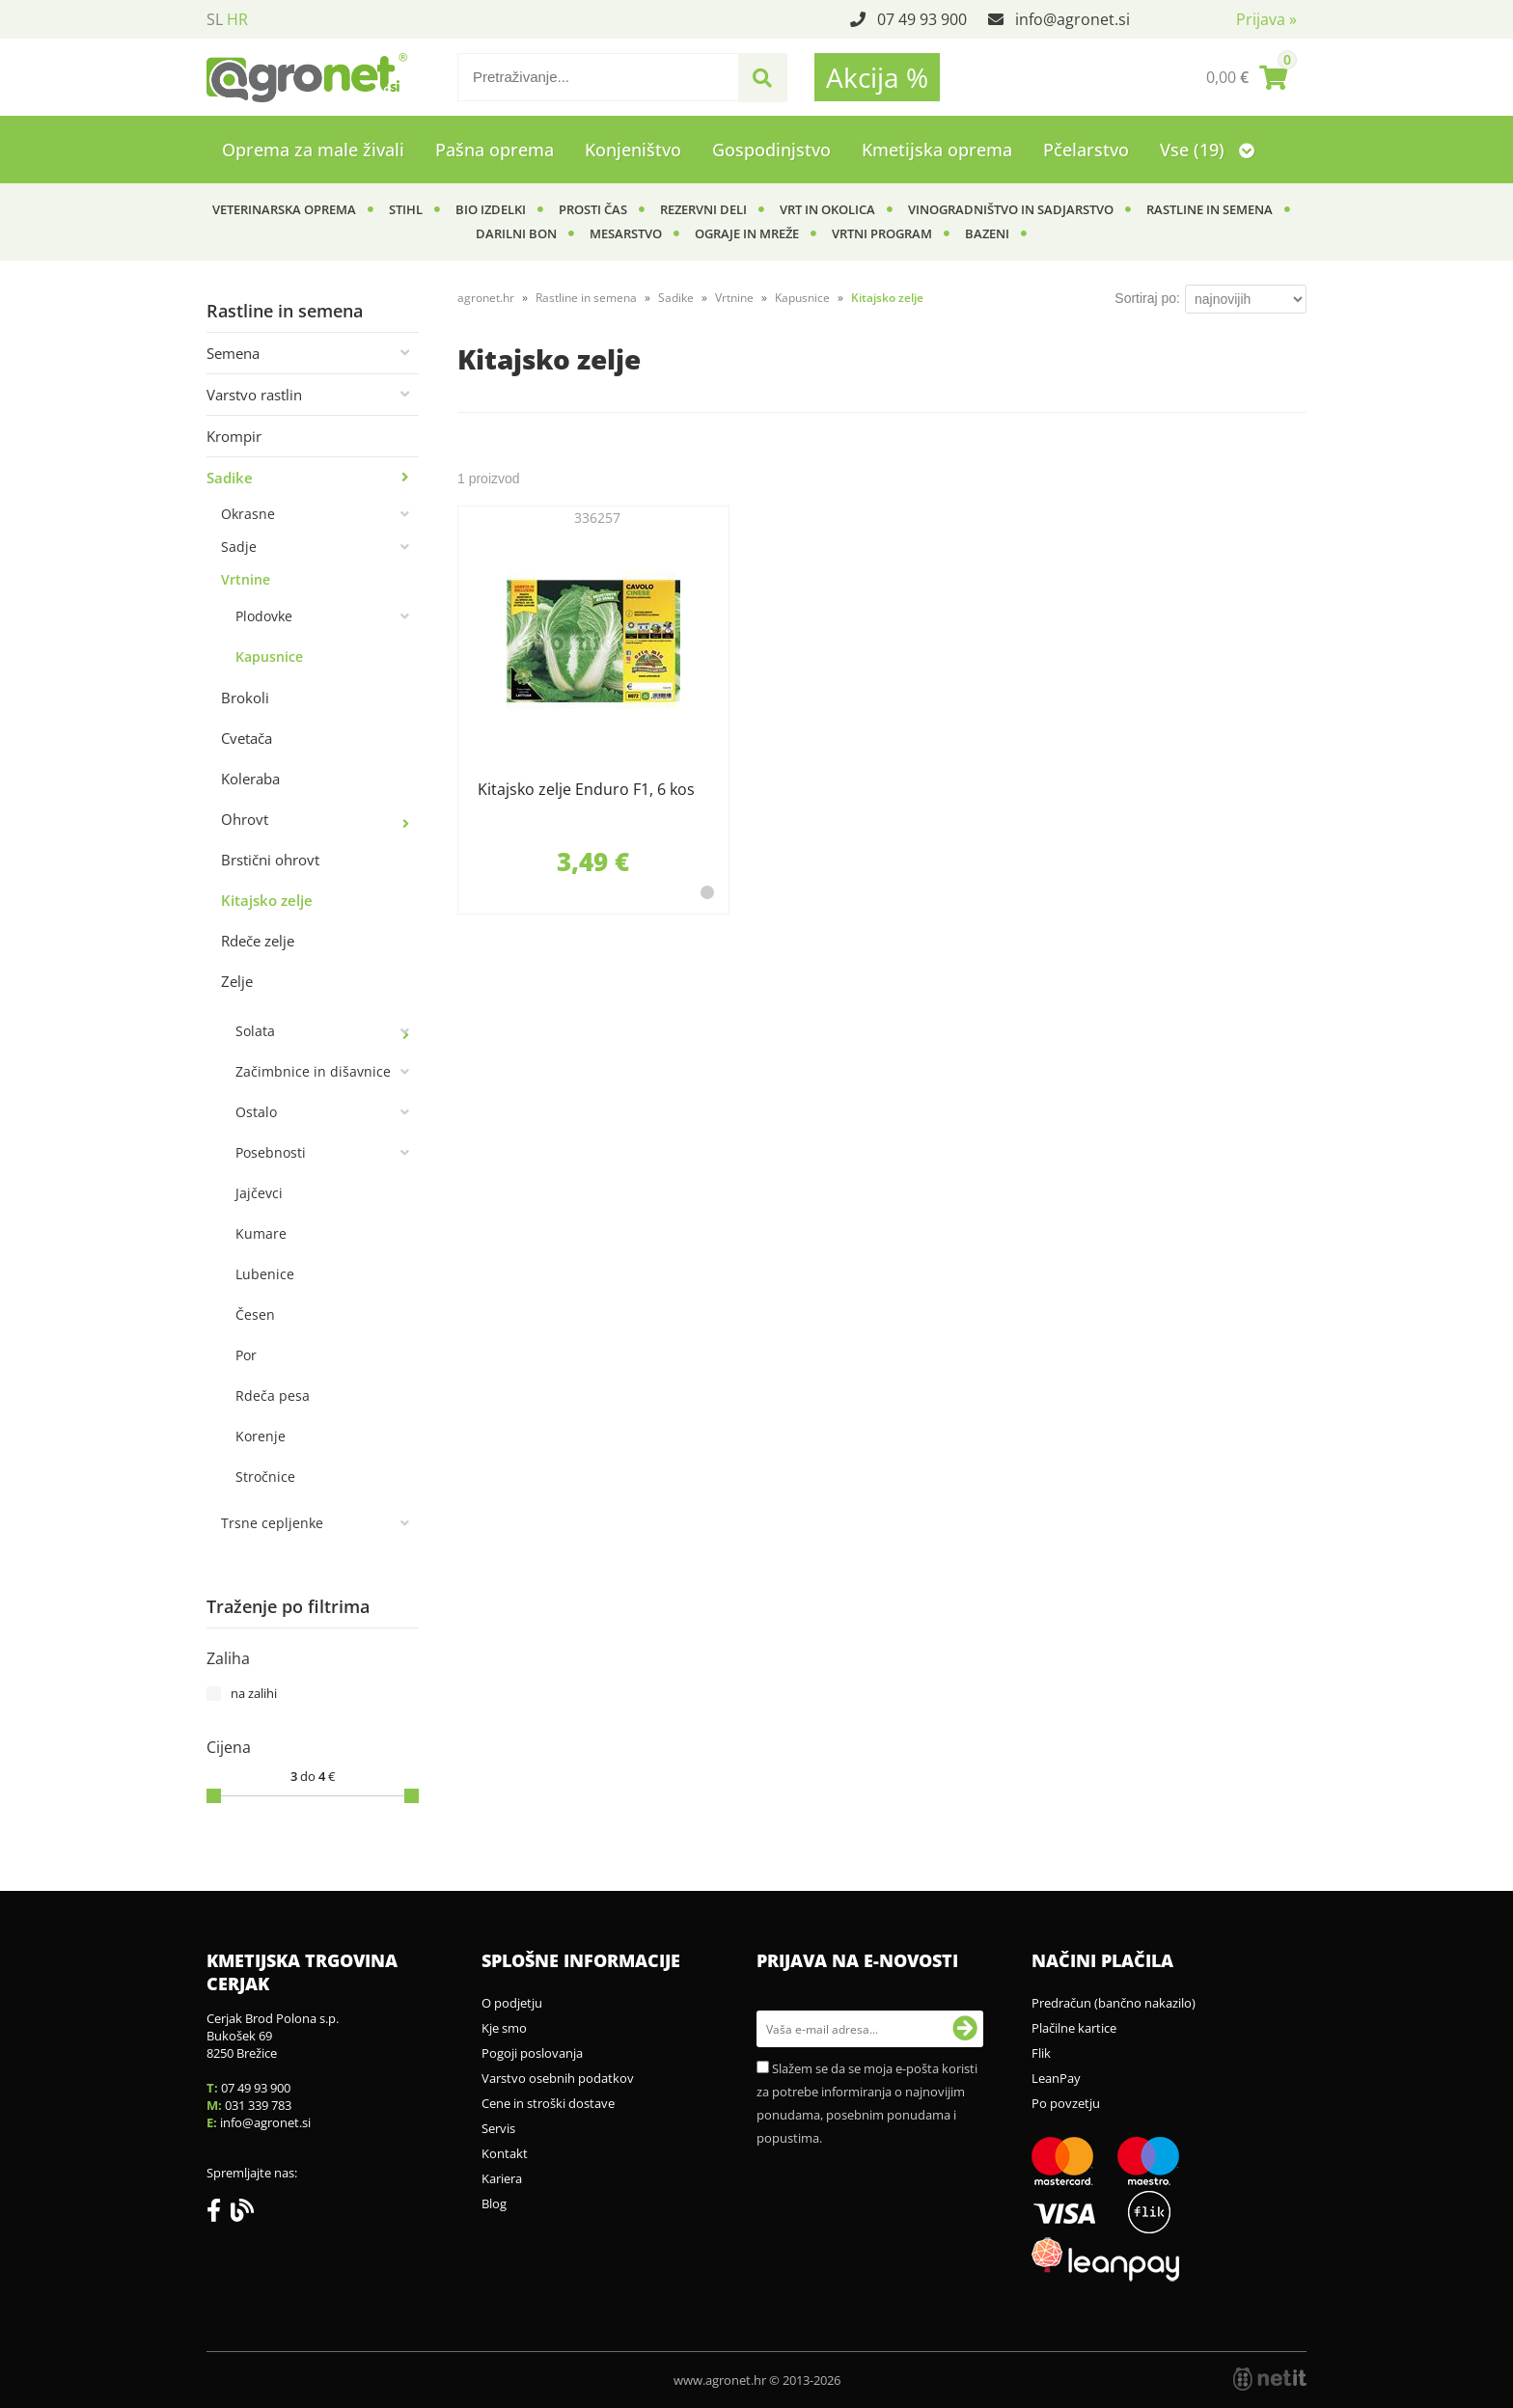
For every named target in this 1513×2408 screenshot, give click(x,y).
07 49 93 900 (922, 19)
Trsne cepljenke (272, 1523)
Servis (498, 2128)
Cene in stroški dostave (548, 2103)
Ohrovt (244, 819)
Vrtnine (245, 579)
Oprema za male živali (313, 149)
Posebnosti (270, 1152)
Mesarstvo (626, 233)
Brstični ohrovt (270, 859)
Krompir (233, 436)
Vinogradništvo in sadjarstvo (1011, 209)
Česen (255, 1314)
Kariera (501, 2178)
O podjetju (511, 2002)
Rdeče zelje (257, 940)
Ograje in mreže (747, 233)
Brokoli (245, 697)
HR (237, 19)
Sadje (239, 546)
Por (246, 1355)
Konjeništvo (633, 149)
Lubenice (264, 1274)
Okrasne (248, 514)
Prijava (1266, 19)
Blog (494, 2203)
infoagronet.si (1072, 19)
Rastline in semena (1209, 209)
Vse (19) (1207, 149)
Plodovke (263, 616)
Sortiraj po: (1147, 298)
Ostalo (256, 1112)
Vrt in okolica (827, 209)
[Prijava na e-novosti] (965, 2029)
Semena (233, 353)
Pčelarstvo (1086, 149)
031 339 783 (258, 2105)
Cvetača (246, 738)
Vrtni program (882, 233)
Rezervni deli (703, 209)
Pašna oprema (494, 149)
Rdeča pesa (272, 1395)
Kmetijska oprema (937, 149)
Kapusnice (269, 656)
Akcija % (877, 77)
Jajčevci (259, 1193)
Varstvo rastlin (254, 394)
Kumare (261, 1233)
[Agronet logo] (306, 77)
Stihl (406, 209)
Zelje (237, 981)
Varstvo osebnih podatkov (557, 2078)
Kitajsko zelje (267, 900)
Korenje (260, 1436)
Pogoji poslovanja (532, 2053)
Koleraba (250, 778)
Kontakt (504, 2153)
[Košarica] (1247, 77)
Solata (255, 1031)
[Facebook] (218, 2214)
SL (214, 19)
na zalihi (254, 1693)
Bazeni (987, 233)
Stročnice (265, 1476)
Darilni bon (516, 233)
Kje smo (504, 2028)
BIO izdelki (490, 209)
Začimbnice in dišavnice (313, 1071)
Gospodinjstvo (771, 149)
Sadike (229, 477)
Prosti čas (593, 209)
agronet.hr (485, 297)
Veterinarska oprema (284, 209)
